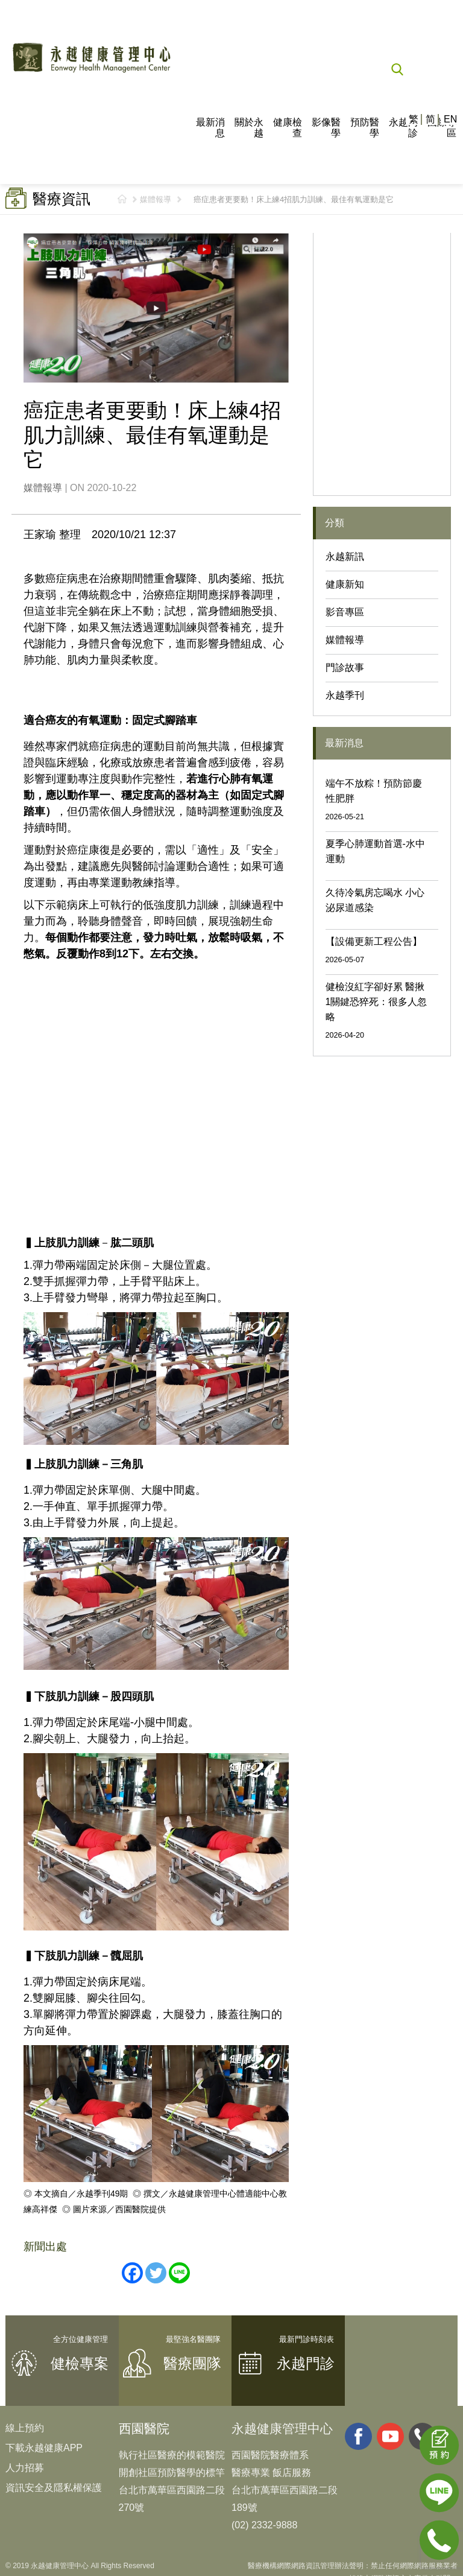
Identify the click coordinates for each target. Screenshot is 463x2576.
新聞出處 (45, 2247)
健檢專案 (80, 2363)
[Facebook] (132, 2272)
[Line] (179, 2272)
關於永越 (249, 127)
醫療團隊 (192, 2363)
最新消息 (210, 127)
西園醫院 (144, 2428)
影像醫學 (326, 127)
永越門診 (403, 127)
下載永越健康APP (44, 2448)
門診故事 (345, 667)
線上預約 (24, 2428)
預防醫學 (364, 127)
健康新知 (345, 584)
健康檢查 (287, 127)
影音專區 (345, 612)
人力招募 (24, 2468)
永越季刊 (345, 695)
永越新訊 (345, 556)
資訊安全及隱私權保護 (53, 2487)
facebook (358, 2436)
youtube (390, 2436)
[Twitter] (155, 2272)
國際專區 (441, 127)
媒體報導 (155, 199)
